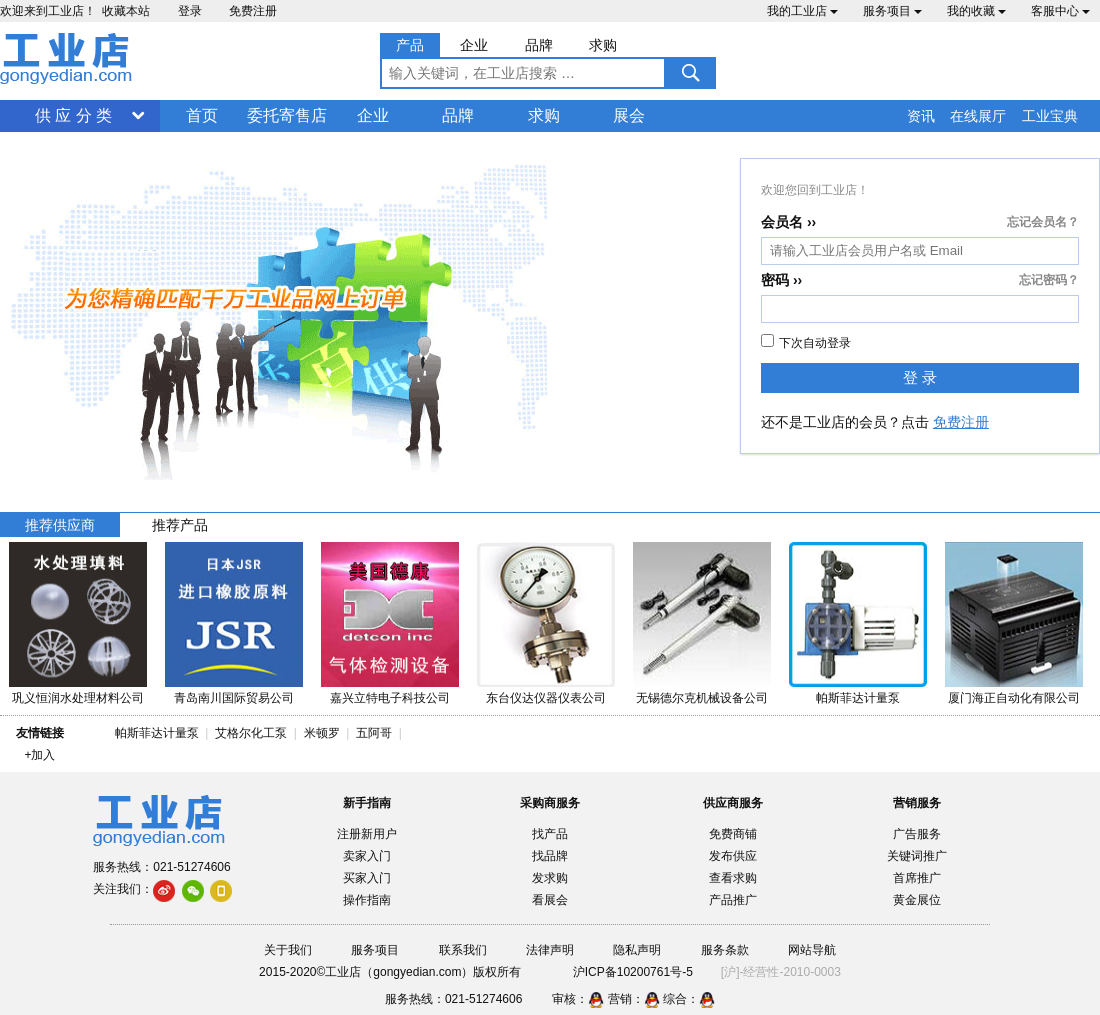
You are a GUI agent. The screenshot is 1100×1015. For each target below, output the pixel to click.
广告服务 (917, 834)
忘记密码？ (1049, 280)
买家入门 (367, 878)
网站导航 (812, 950)
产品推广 (733, 900)
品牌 (458, 115)
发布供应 (733, 856)
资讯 (921, 116)
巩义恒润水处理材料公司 (78, 698)
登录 (190, 11)
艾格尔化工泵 (251, 733)
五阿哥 (374, 733)
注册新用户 (367, 834)
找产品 (550, 834)
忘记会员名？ (1043, 222)
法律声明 (550, 950)
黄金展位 (917, 900)
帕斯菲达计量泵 (858, 698)
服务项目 (892, 11)
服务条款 (725, 950)
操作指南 (367, 900)
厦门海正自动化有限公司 (1014, 698)
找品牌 (550, 856)
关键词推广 (917, 856)
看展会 (550, 900)
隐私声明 (637, 950)
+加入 (39, 755)
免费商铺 (733, 834)
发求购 (550, 878)
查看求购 (733, 878)
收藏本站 (126, 11)
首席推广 (917, 878)
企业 (373, 115)
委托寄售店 (287, 115)
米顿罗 (325, 733)
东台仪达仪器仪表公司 (546, 698)
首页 (202, 115)
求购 (544, 115)
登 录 (920, 377)
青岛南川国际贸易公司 (234, 698)
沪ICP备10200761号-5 (633, 972)
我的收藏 (976, 11)
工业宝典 (1050, 116)
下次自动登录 (806, 342)
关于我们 (288, 950)
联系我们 (463, 950)
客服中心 (1060, 11)
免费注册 (253, 11)
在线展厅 (978, 116)
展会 (629, 115)
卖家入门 (367, 856)
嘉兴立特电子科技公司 (390, 698)
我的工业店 (802, 11)
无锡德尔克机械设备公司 (702, 698)
